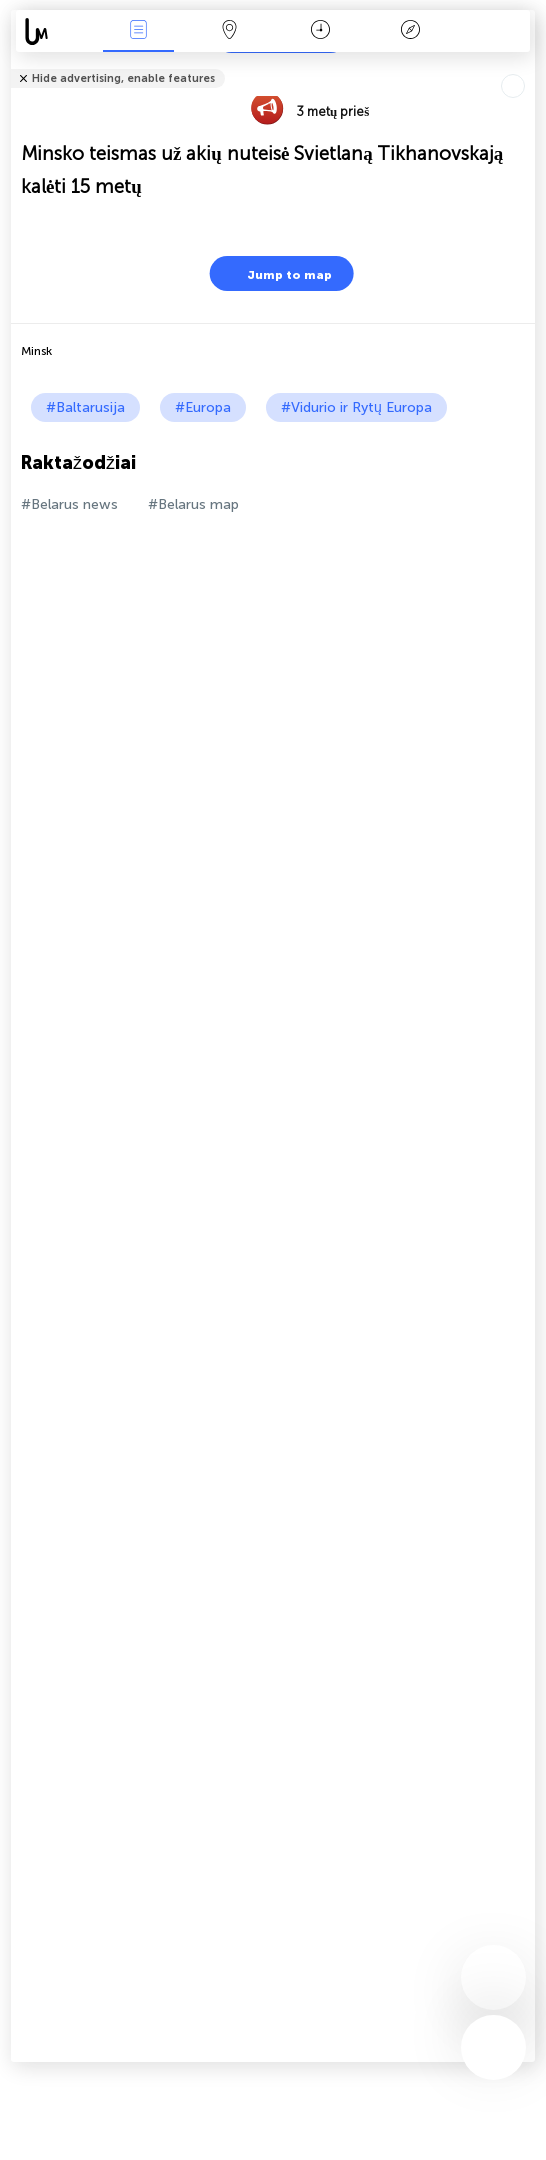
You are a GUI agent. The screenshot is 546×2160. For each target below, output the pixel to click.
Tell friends (526, 65)
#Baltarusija (85, 407)
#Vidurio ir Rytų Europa (356, 407)
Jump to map (277, 273)
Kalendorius (320, 31)
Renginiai (139, 31)
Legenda (411, 31)
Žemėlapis (229, 31)
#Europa (203, 407)
